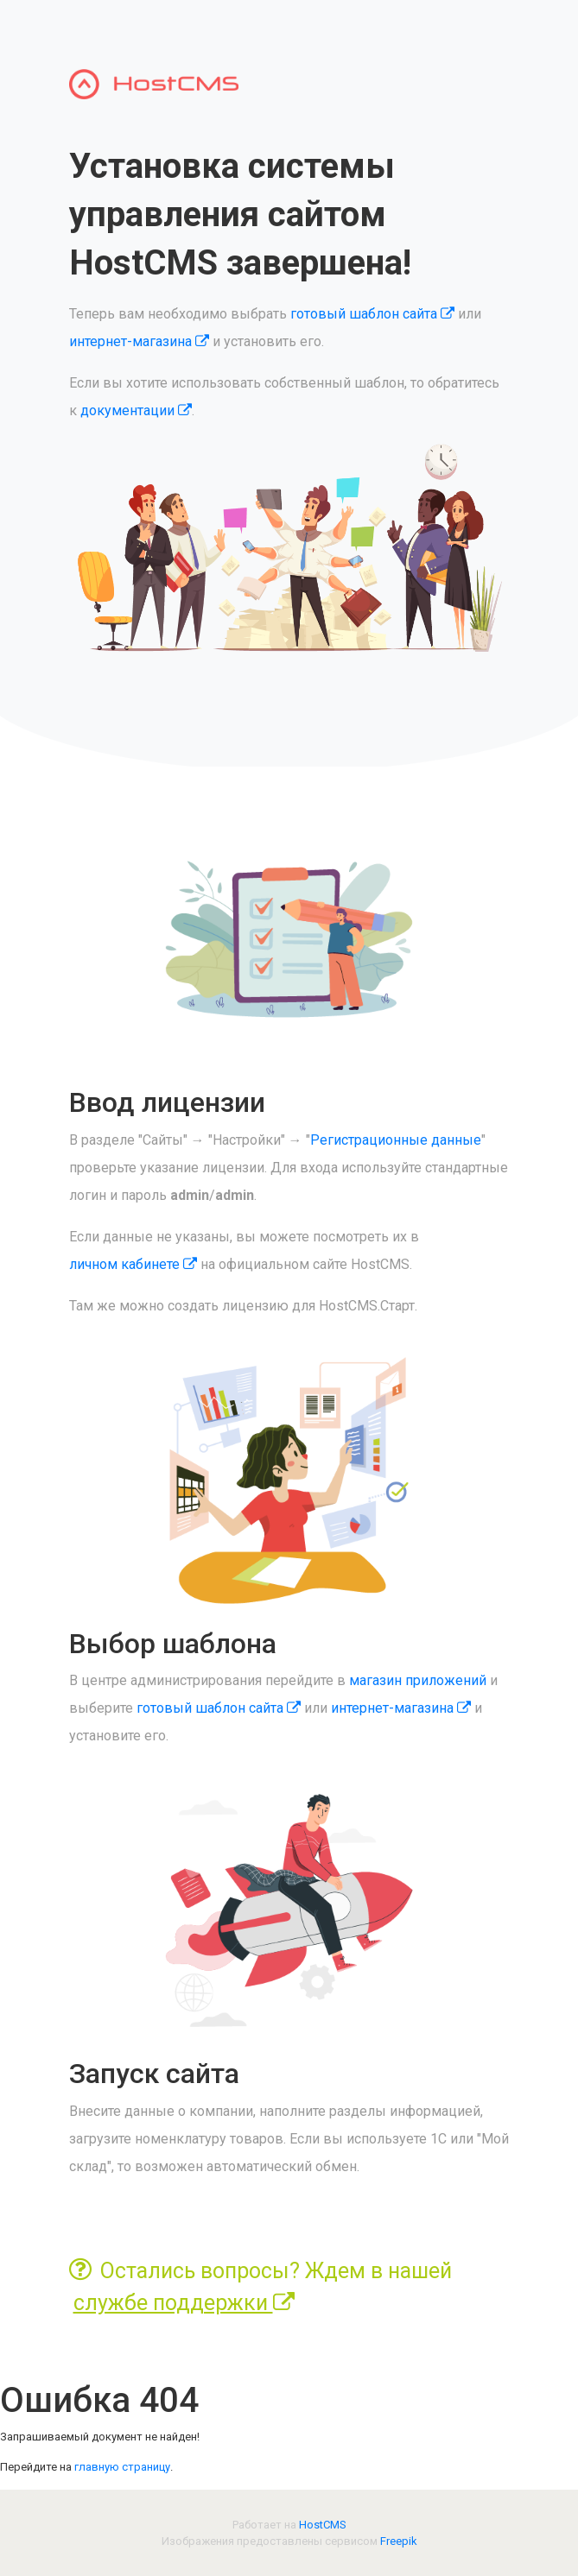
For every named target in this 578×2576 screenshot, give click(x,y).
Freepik (398, 2541)
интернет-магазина (139, 341)
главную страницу (122, 2466)
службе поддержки (184, 2302)
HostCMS (322, 2524)
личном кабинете (133, 1264)
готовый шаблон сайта (372, 314)
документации (136, 410)
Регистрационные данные (395, 1140)
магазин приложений (417, 1680)
